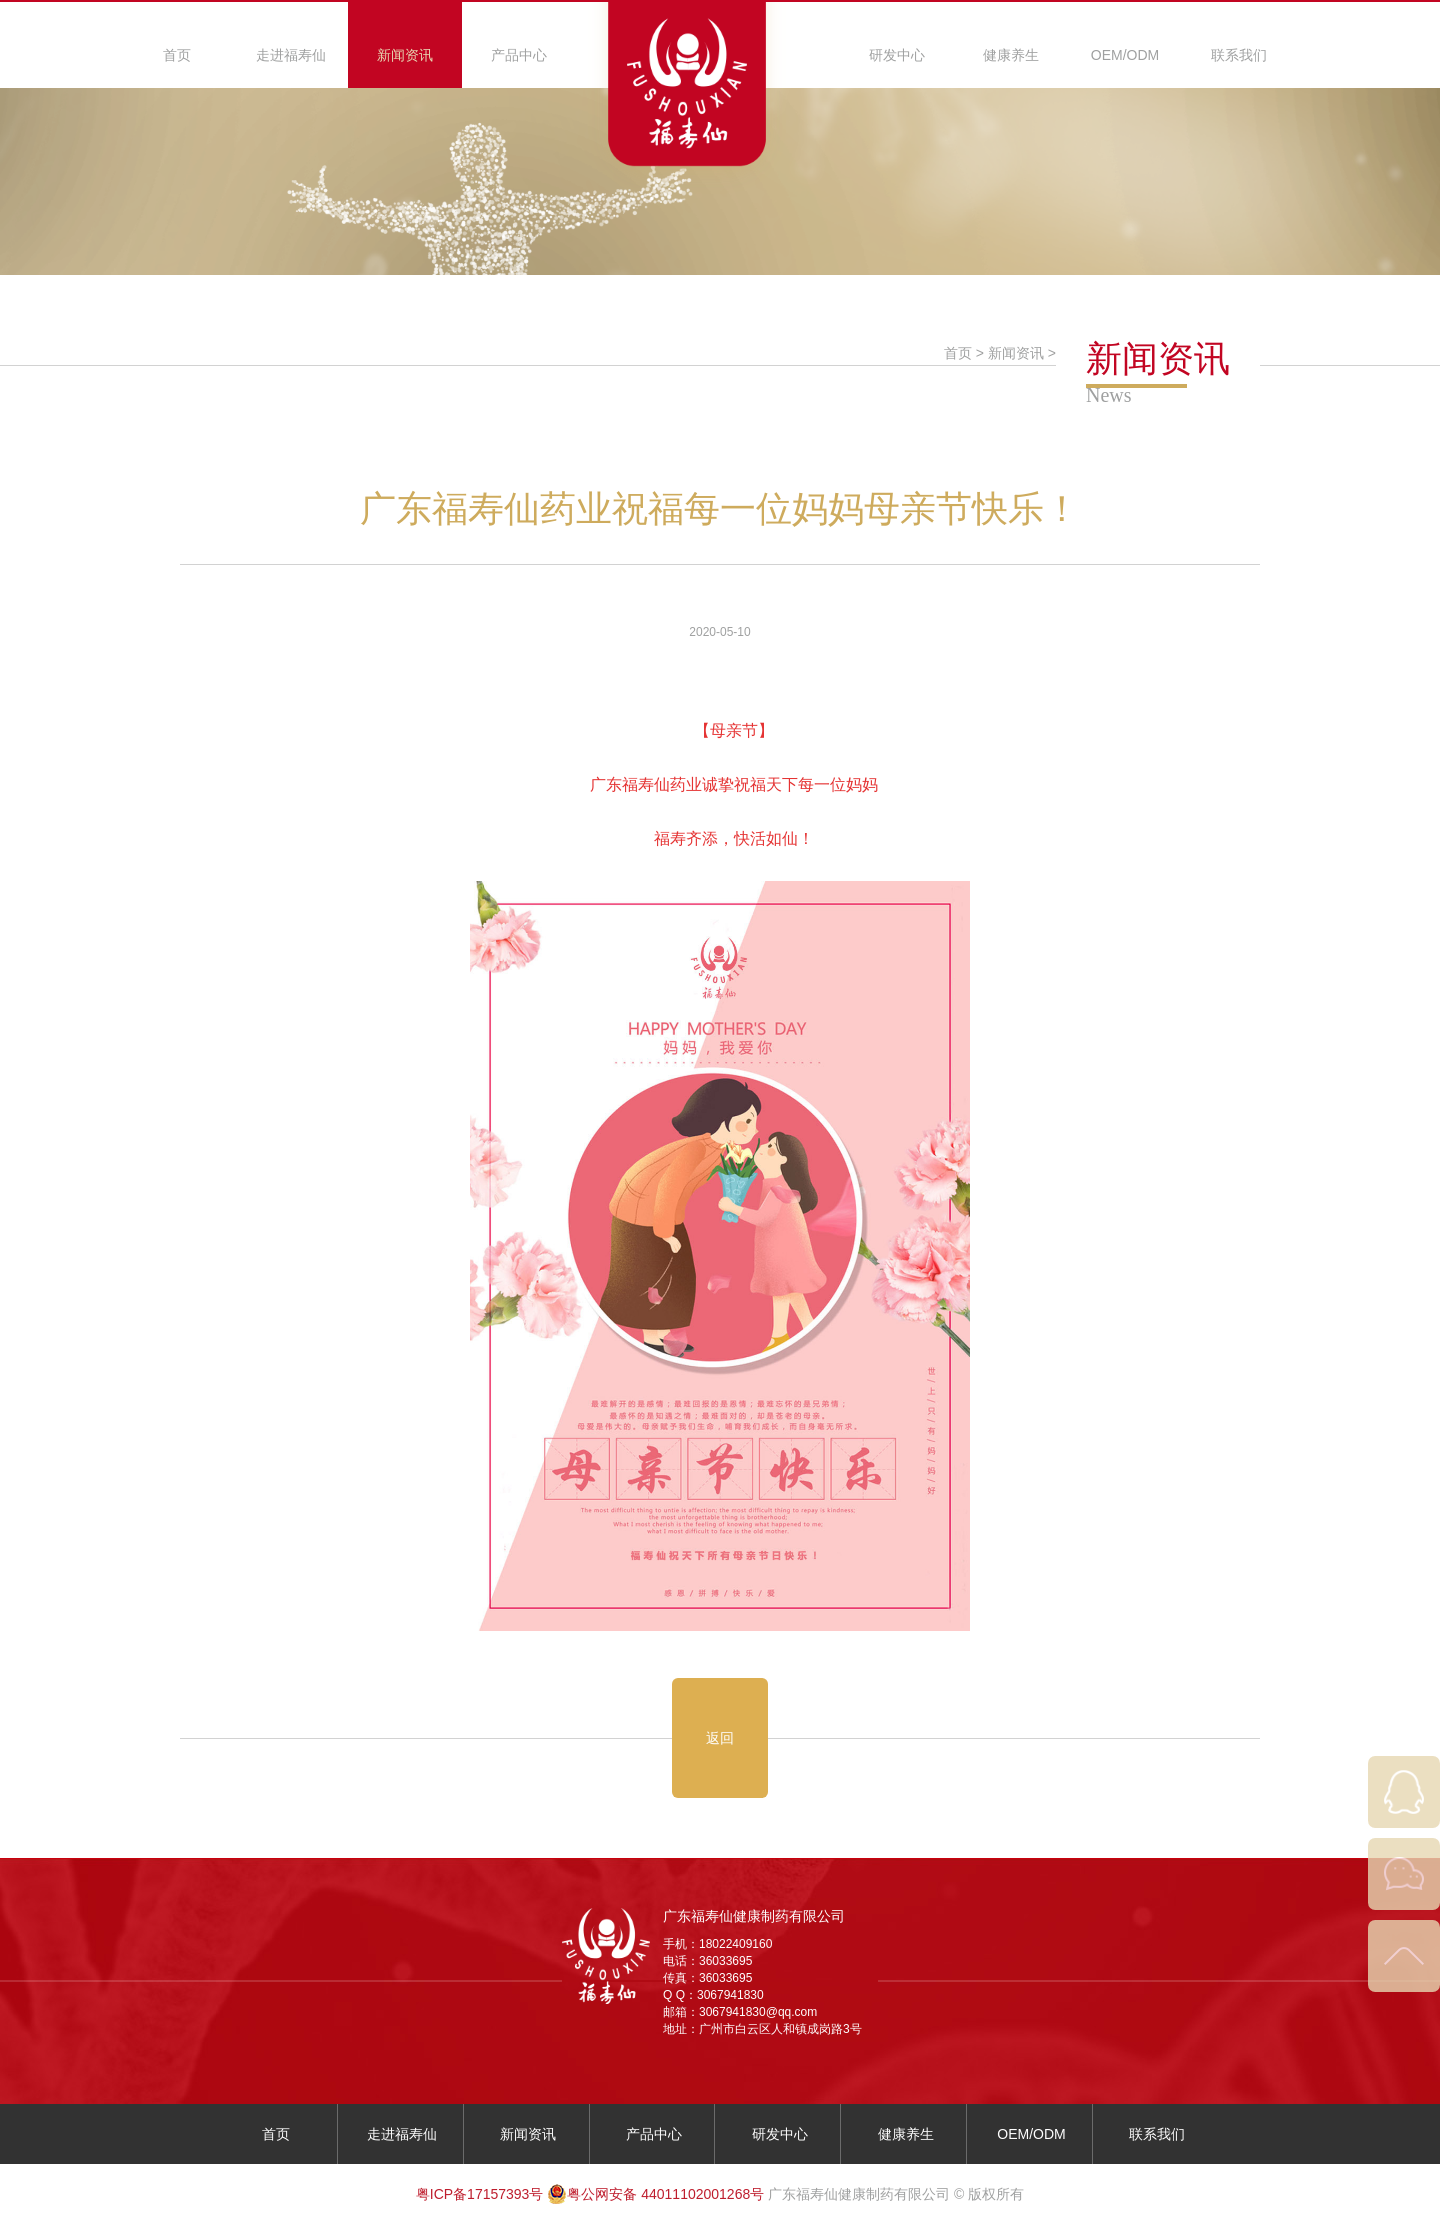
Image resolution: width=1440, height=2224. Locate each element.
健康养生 (1011, 55)
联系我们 (1239, 55)
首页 (177, 55)
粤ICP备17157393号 (480, 2194)
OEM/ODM (1125, 55)
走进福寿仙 (291, 55)
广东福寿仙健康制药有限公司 (754, 1916)
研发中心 (897, 55)
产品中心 (519, 55)
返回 (720, 1738)
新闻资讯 (405, 55)
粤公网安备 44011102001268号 (655, 2194)
